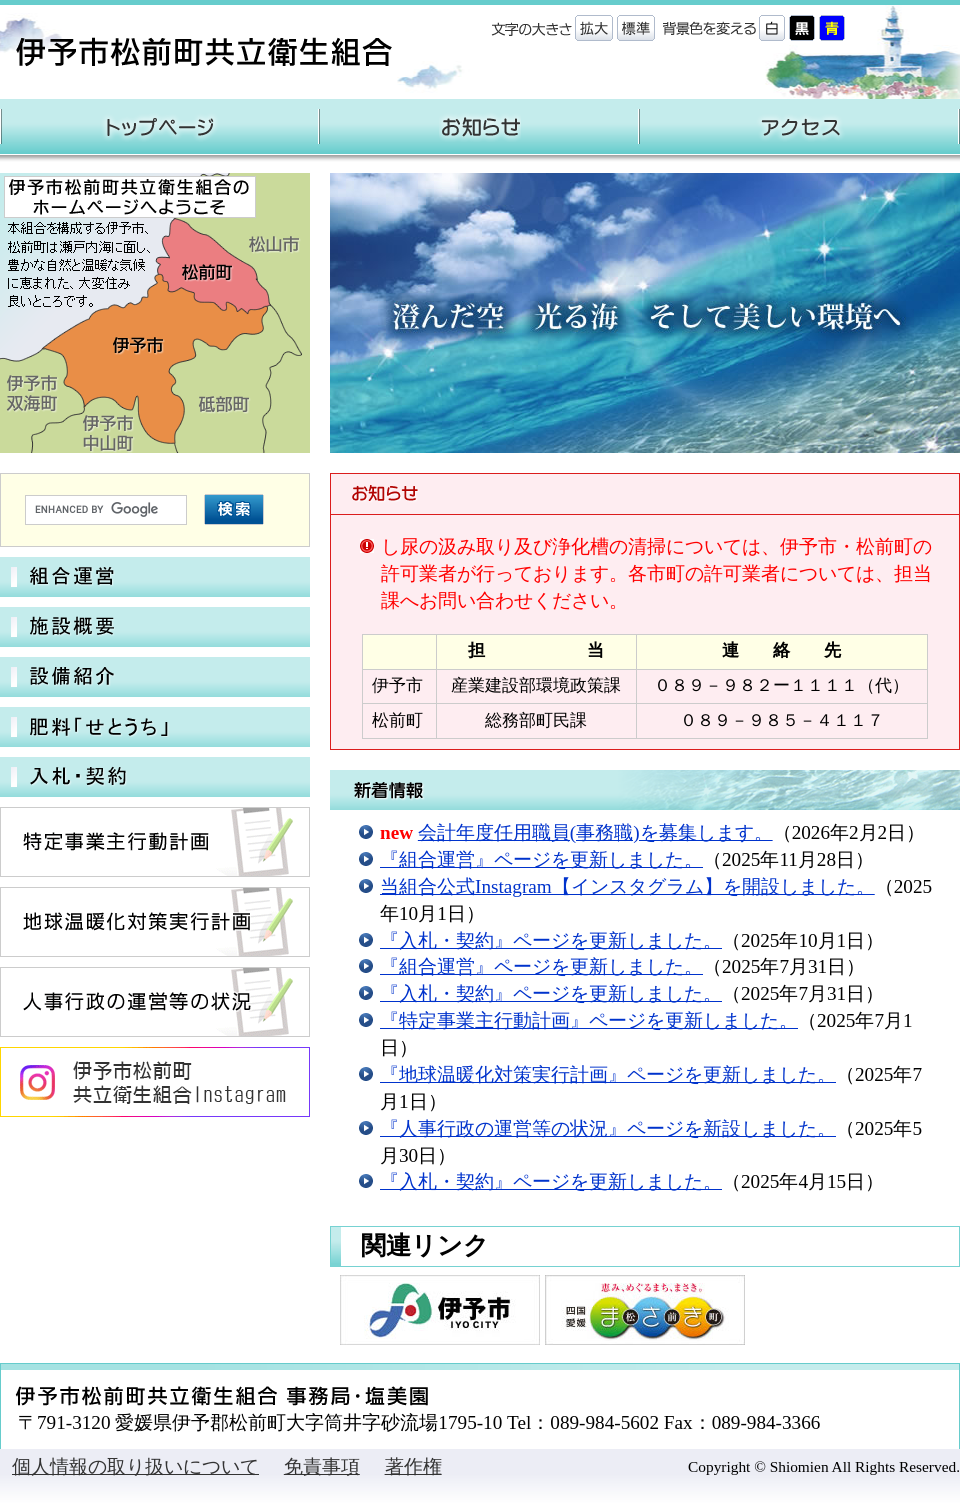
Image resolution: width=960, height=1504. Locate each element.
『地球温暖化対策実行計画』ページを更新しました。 (608, 1074)
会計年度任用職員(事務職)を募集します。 (595, 832)
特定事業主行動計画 (155, 842)
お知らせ (480, 126)
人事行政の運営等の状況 (155, 1002)
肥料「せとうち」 (155, 727)
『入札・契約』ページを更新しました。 (551, 940)
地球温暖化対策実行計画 (155, 922)
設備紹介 (155, 677)
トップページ (160, 126)
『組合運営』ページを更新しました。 (541, 859)
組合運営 (155, 577)
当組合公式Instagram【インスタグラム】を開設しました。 (627, 886)
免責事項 (322, 1466)
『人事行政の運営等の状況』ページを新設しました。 (608, 1128)
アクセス (800, 126)
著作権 (413, 1466)
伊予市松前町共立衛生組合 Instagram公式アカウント (155, 1082)
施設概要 (155, 627)
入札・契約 (155, 777)
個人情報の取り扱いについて (135, 1466)
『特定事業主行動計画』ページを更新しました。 (589, 1020)
